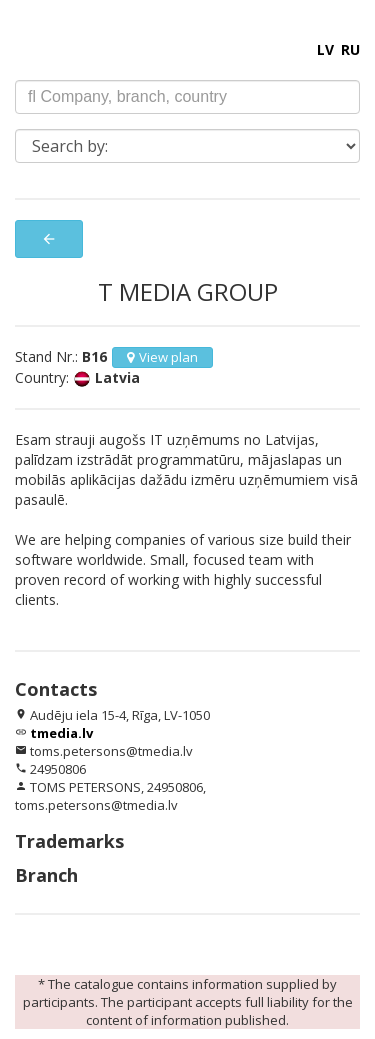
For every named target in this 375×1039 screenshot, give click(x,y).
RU (350, 49)
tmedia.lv (61, 733)
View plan (162, 357)
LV (325, 49)
